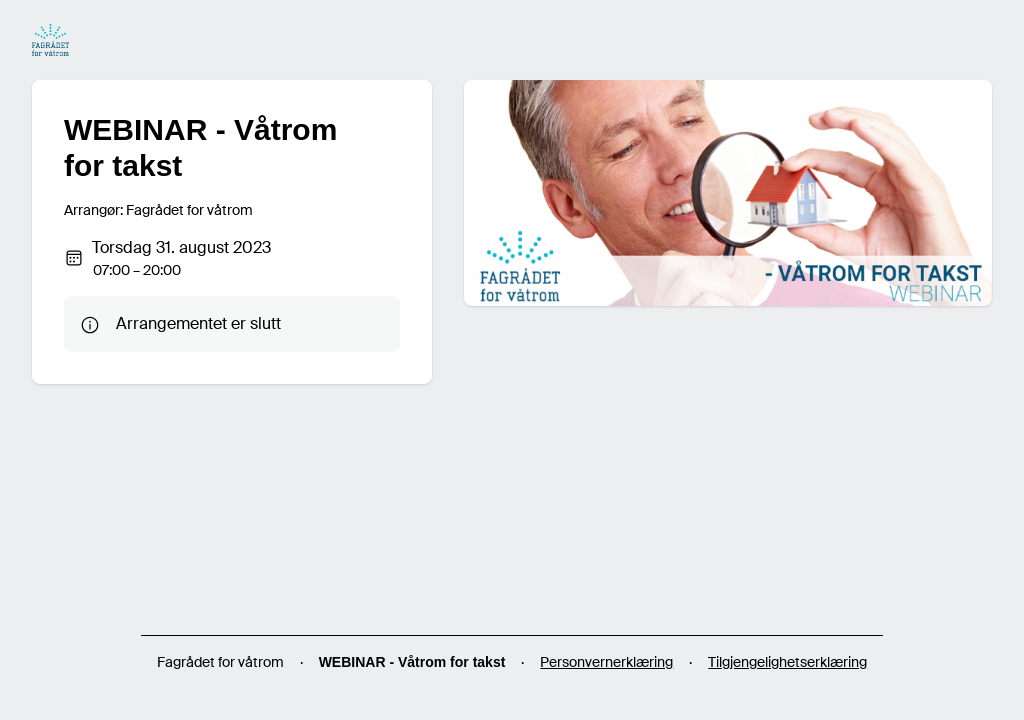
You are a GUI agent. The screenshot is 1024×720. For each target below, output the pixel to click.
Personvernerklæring (606, 662)
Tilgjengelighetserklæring (787, 662)
